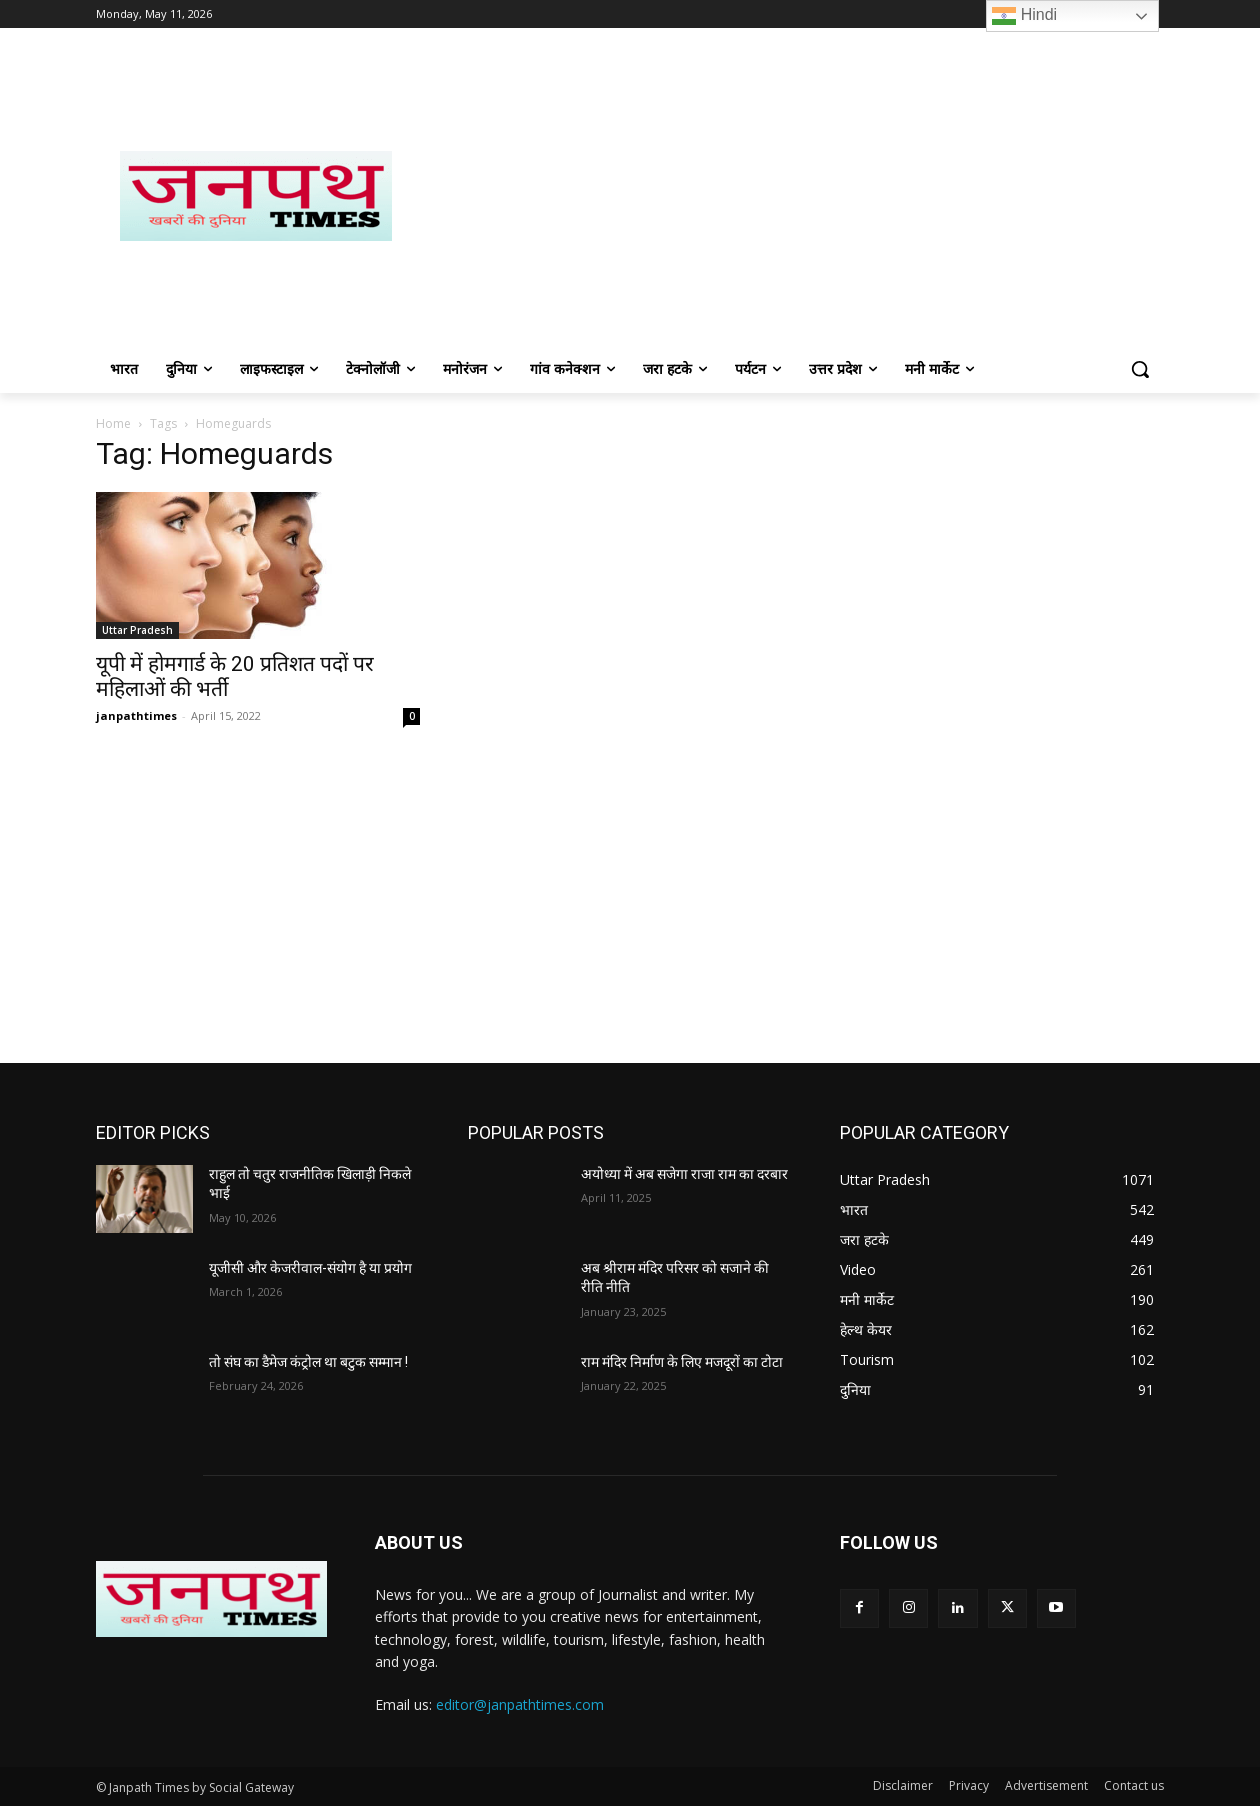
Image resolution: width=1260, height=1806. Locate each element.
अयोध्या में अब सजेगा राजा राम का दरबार (684, 1174)
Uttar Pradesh (137, 630)
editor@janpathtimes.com (520, 1704)
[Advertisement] (790, 196)
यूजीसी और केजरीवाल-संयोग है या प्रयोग (310, 1268)
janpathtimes (136, 715)
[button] (1140, 369)
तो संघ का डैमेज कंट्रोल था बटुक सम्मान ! (308, 1362)
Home (113, 423)
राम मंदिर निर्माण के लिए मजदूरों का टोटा (682, 1362)
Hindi (1024, 16)
